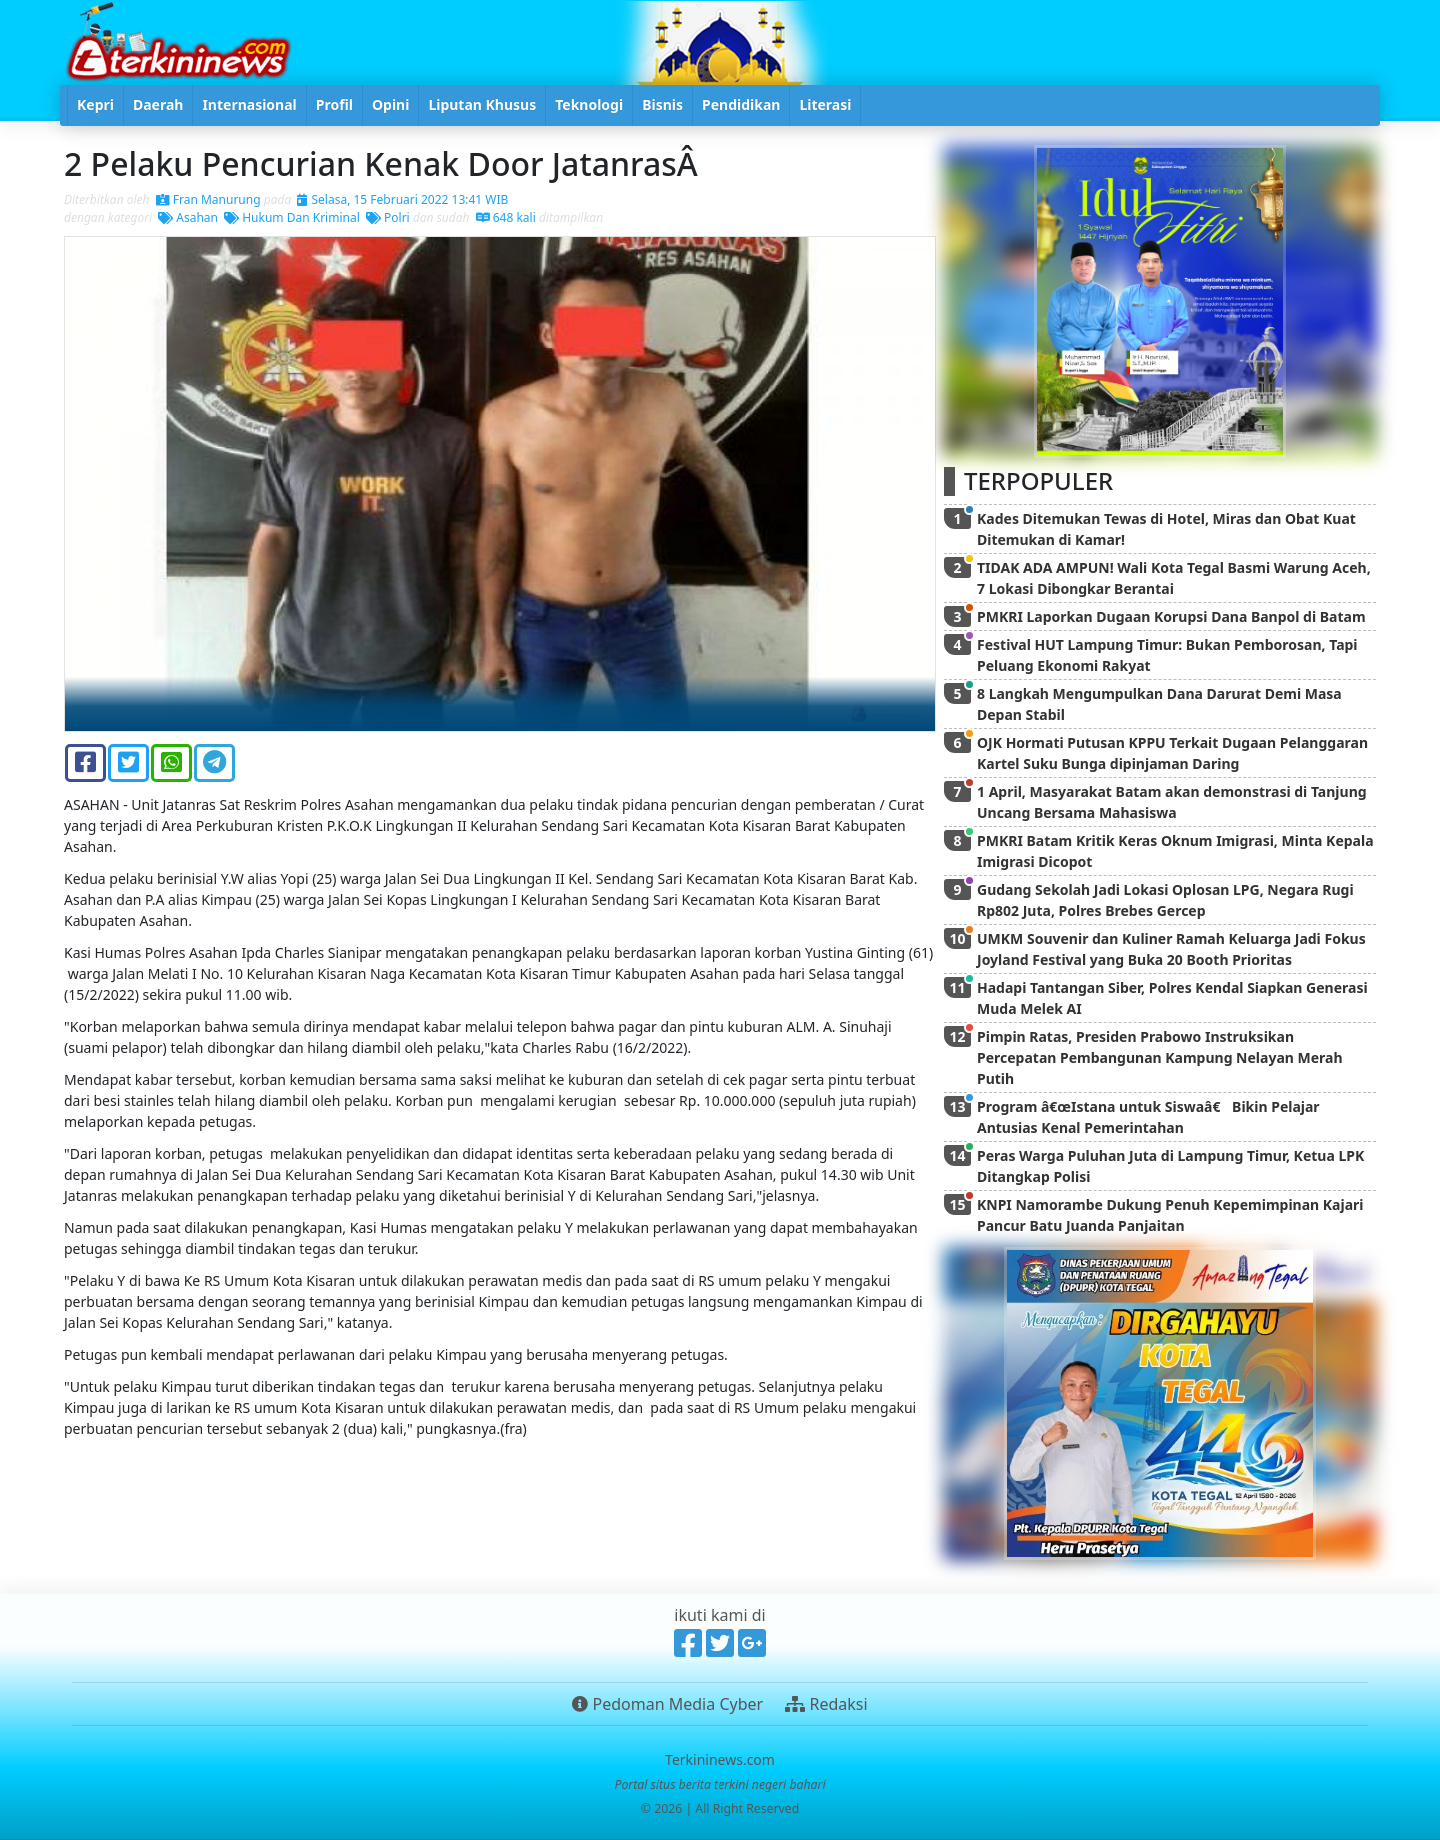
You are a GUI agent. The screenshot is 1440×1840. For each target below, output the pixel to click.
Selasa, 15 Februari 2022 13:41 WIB (402, 199)
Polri (388, 217)
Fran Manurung (208, 199)
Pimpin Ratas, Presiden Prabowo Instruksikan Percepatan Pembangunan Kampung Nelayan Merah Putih (1160, 1057)
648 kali (506, 217)
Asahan (188, 217)
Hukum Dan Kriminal (292, 217)
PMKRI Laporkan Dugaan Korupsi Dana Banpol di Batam (1171, 616)
